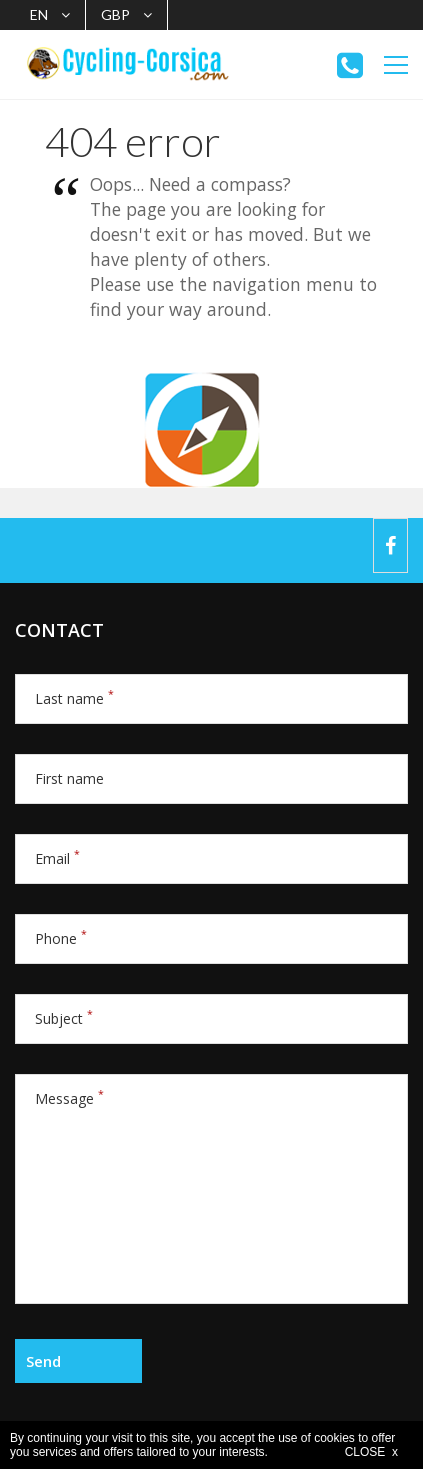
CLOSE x (371, 1452)
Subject (64, 1018)
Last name (74, 698)
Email (57, 858)
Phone (61, 938)
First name (69, 778)
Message (69, 1098)
